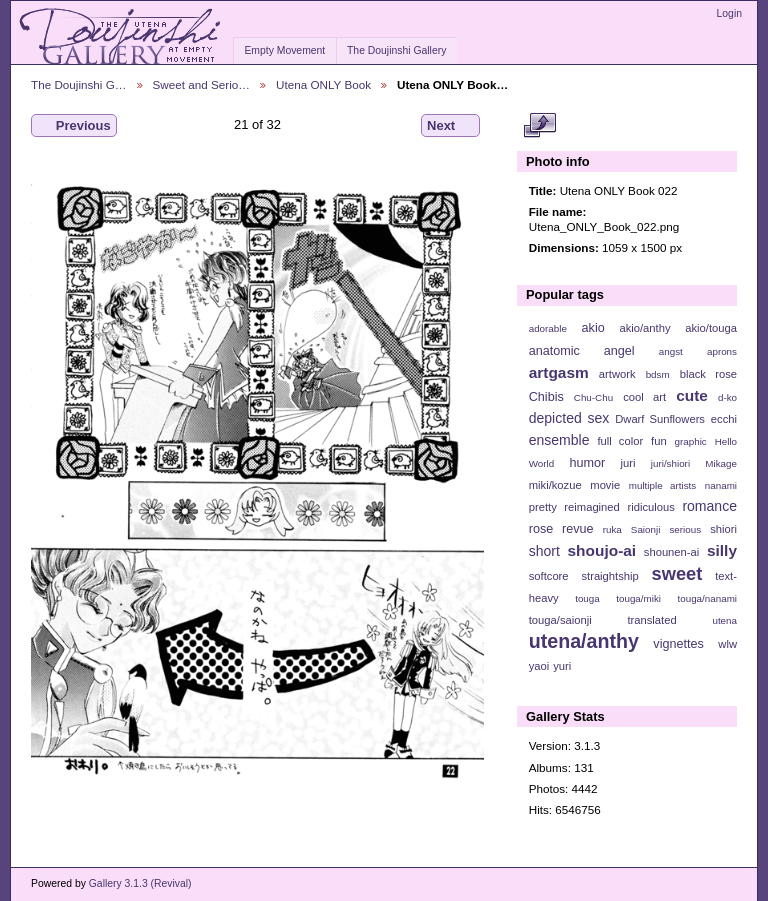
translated (651, 620)
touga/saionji (560, 620)
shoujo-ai (602, 550)
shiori (723, 529)
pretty (543, 507)
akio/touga (711, 328)
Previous (74, 126)
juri (628, 463)
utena (724, 620)
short (544, 551)
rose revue (561, 529)
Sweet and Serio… (201, 84)
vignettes (678, 644)
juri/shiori (670, 463)
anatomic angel (582, 351)
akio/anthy (644, 328)
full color (620, 441)
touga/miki (638, 598)
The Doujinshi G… (79, 84)
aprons (722, 351)
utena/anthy (584, 641)
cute (692, 395)
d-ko (727, 397)
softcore (549, 576)
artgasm (559, 372)
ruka (612, 529)
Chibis (546, 397)
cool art (644, 397)
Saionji (645, 529)
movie (605, 485)
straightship (609, 576)
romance (709, 506)
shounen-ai (672, 552)
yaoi (539, 666)
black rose (708, 374)
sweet (677, 573)
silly (722, 550)
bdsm (658, 374)
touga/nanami (707, 598)
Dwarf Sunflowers (660, 419)
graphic (691, 441)
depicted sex (569, 418)
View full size (539, 126)
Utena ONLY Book (323, 84)
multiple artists (662, 485)
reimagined (592, 507)
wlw (727, 644)
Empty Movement (284, 50)
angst (671, 351)
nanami (721, 485)
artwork (617, 374)
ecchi (724, 419)
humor (587, 463)
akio (593, 328)
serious (685, 529)
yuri (562, 666)
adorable (548, 328)
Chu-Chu (593, 397)
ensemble (559, 440)
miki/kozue (555, 485)
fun (659, 441)
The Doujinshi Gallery (396, 50)
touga (587, 598)
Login (729, 13)
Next (450, 126)
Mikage (721, 463)
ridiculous (650, 507)
